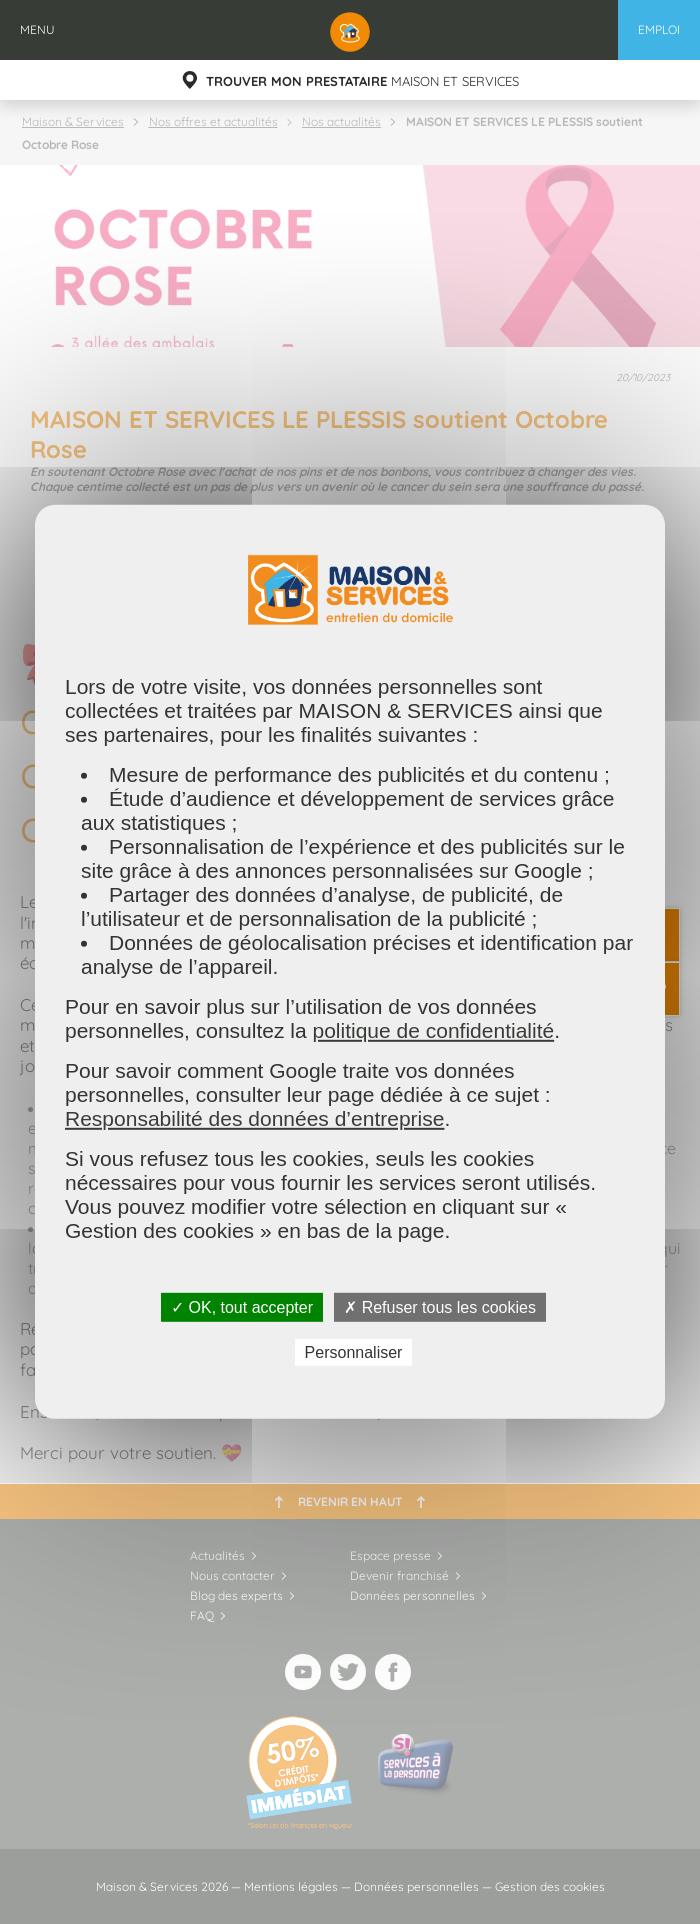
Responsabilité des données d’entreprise (254, 1118)
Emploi (659, 29)
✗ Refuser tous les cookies (440, 1307)
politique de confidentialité (433, 1030)
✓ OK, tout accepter (242, 1307)
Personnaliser (354, 1352)
